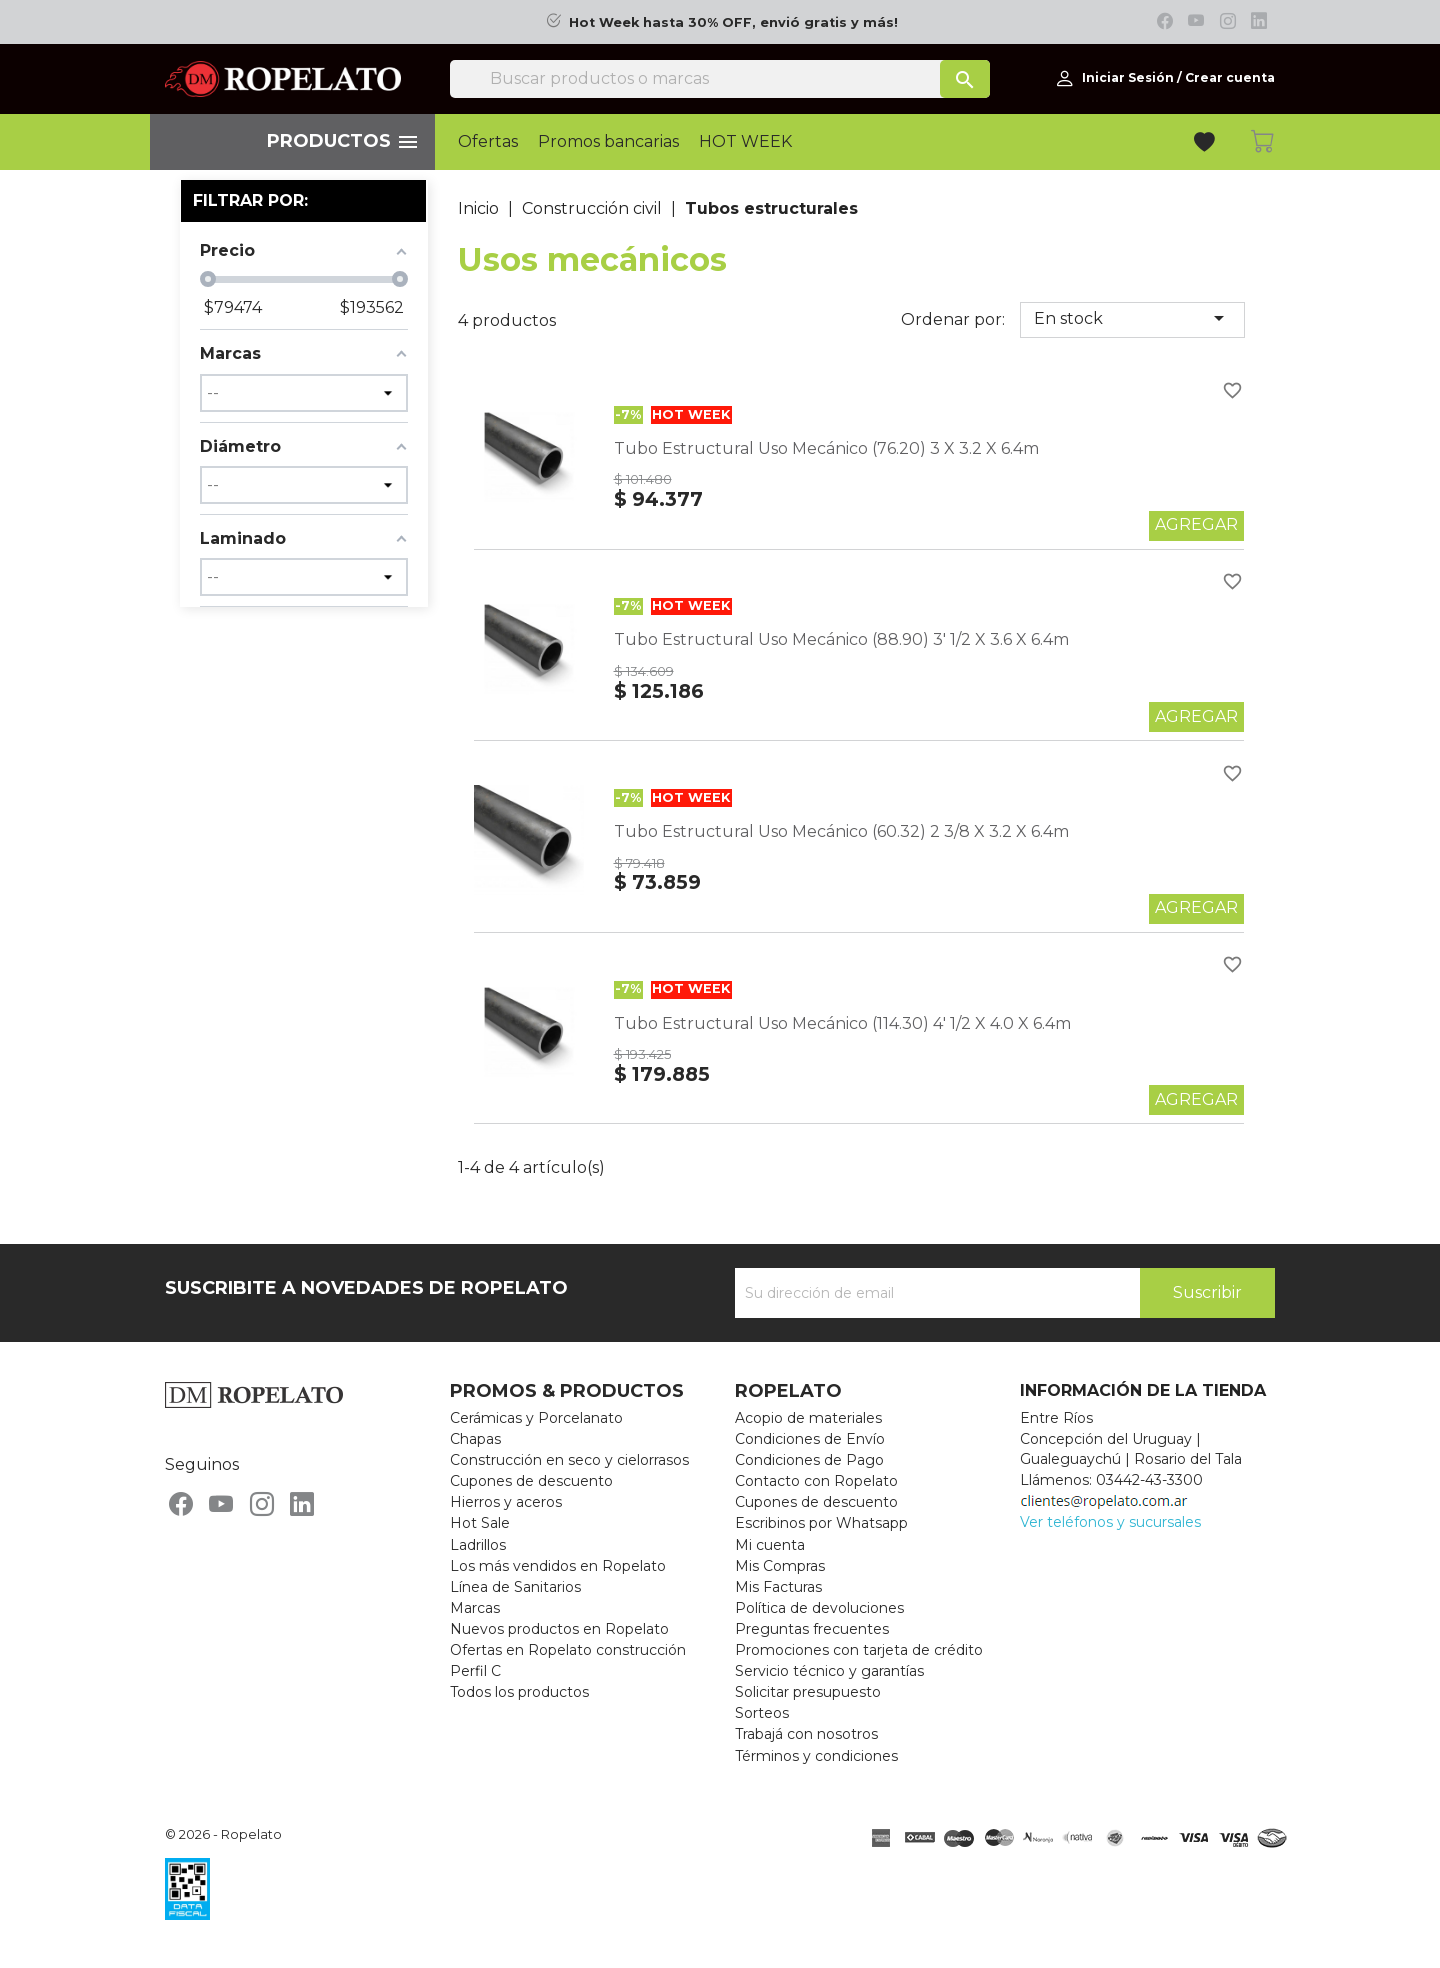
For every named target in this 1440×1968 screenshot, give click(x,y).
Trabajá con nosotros (806, 1734)
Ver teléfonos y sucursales (1110, 1522)
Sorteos (762, 1713)
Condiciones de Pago (809, 1460)
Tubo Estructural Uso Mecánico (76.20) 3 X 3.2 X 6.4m (826, 448)
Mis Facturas (778, 1587)
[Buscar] (720, 79)
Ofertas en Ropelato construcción (568, 1650)
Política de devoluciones (819, 1608)
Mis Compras (780, 1566)
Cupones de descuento (531, 1481)
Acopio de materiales (808, 1418)
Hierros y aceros (506, 1502)
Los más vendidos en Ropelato (558, 1566)
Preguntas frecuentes (812, 1629)
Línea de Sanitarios (515, 1587)
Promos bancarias (608, 142)
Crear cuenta (1230, 77)
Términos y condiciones (816, 1756)
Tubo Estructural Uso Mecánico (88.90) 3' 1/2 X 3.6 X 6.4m (841, 639)
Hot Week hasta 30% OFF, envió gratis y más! (733, 22)
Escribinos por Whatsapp (821, 1523)
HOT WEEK (745, 142)
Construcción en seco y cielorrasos (569, 1460)
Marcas (475, 1608)
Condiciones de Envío (810, 1439)
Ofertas (488, 142)
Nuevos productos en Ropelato (559, 1629)
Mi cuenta (770, 1545)
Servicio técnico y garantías (829, 1671)
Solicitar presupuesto (808, 1692)
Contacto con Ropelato (816, 1481)
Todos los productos (519, 1692)
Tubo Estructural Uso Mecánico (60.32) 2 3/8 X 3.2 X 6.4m (841, 831)
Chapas (475, 1439)
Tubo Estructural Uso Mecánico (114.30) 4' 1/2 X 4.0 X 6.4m (842, 1023)
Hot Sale (480, 1523)
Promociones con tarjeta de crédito (859, 1650)
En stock (1132, 318)
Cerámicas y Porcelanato (536, 1418)
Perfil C (475, 1671)
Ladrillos (478, 1545)
